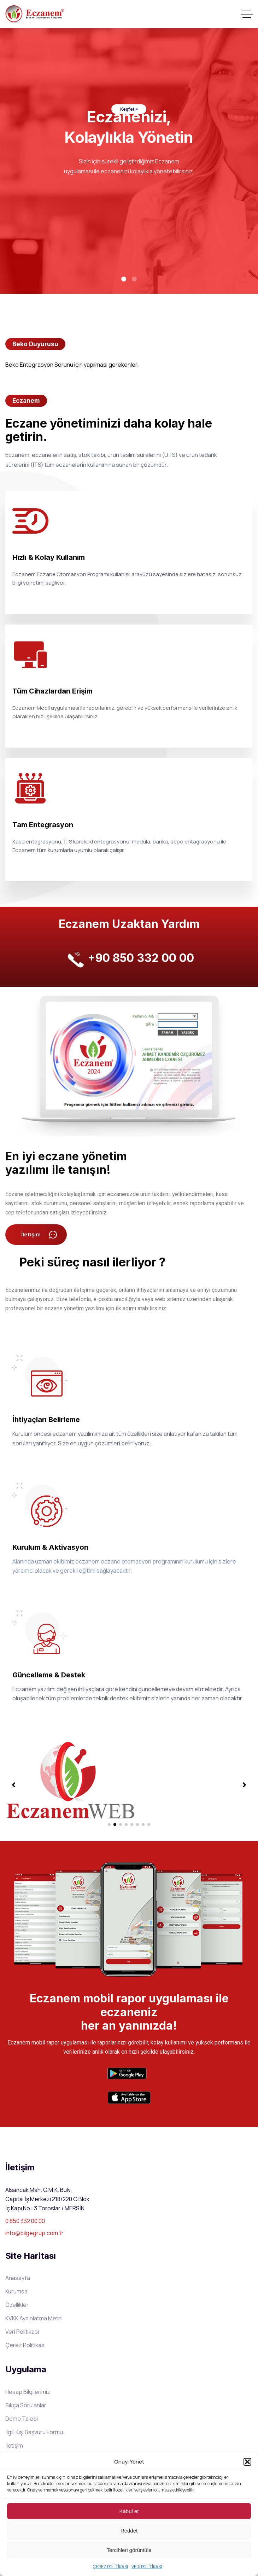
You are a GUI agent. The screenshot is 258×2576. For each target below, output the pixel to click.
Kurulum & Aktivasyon (50, 1547)
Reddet (129, 2531)
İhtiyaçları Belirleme (46, 1419)
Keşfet (129, 109)
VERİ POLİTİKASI (146, 2567)
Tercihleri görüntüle (129, 2550)
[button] (247, 2461)
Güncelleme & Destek (48, 1675)
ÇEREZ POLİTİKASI (110, 2567)
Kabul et (129, 2511)
